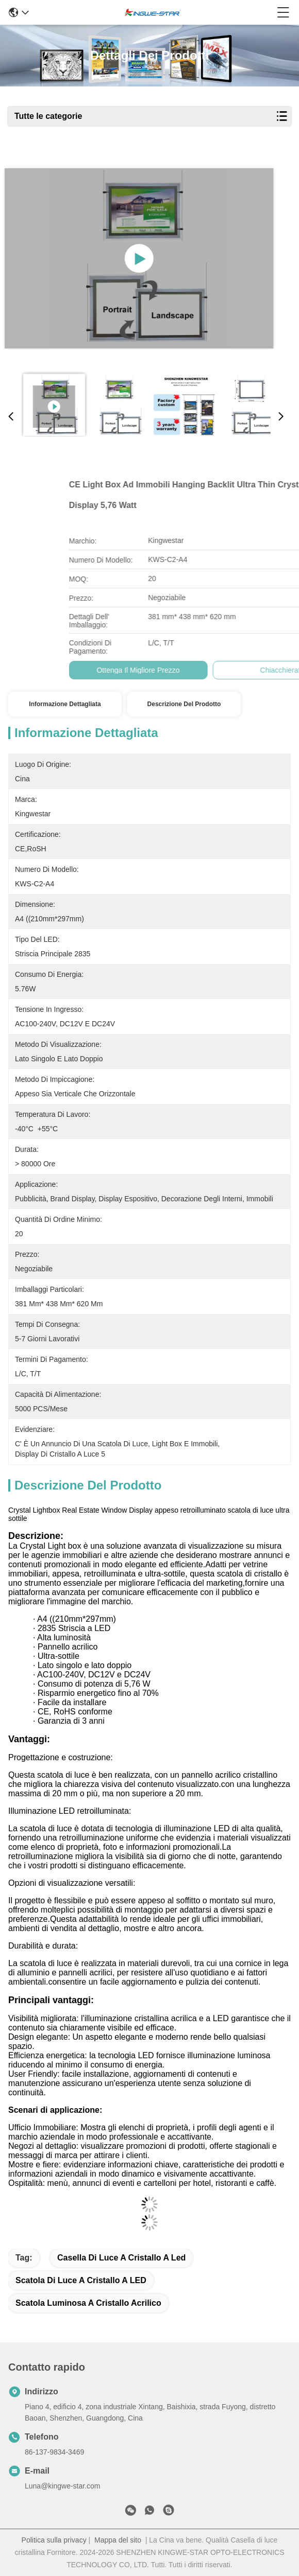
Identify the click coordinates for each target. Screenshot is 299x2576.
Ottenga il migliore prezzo (224, 670)
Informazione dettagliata (65, 704)
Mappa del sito (117, 2540)
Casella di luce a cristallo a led (121, 2257)
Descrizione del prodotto (184, 704)
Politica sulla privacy (54, 2540)
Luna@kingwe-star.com (63, 2486)
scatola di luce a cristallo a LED (80, 2280)
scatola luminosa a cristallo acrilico (88, 2303)
